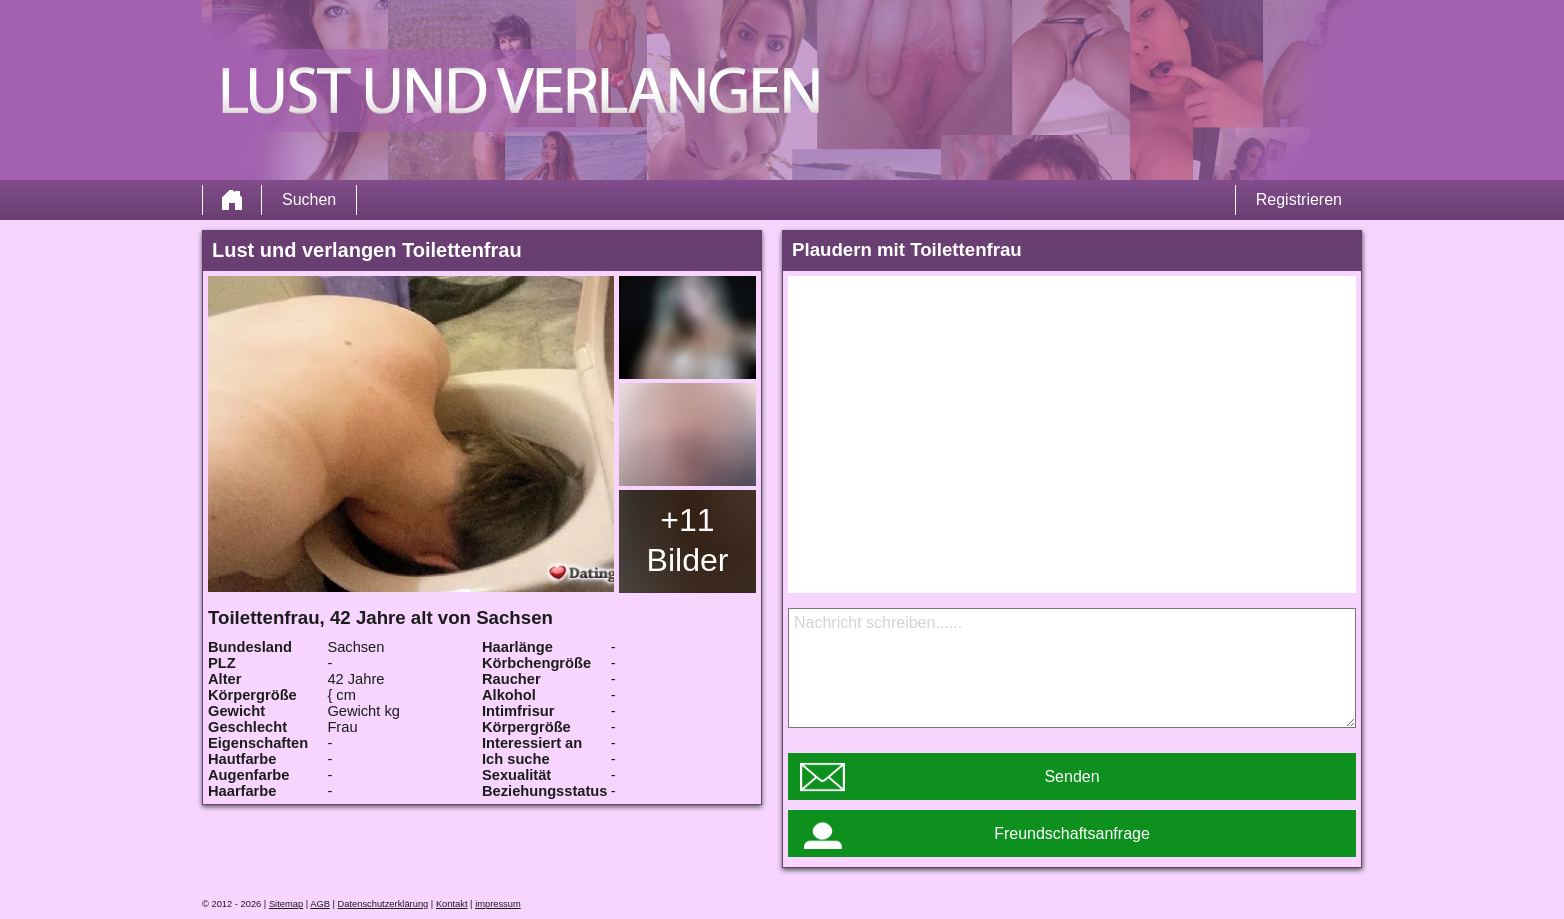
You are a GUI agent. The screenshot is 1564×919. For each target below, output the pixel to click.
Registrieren (1299, 199)
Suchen (309, 199)
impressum (498, 904)
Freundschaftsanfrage (1072, 833)
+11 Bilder (688, 540)
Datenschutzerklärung (383, 904)
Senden (1071, 776)
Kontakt (452, 904)
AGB (320, 904)
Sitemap (286, 904)
